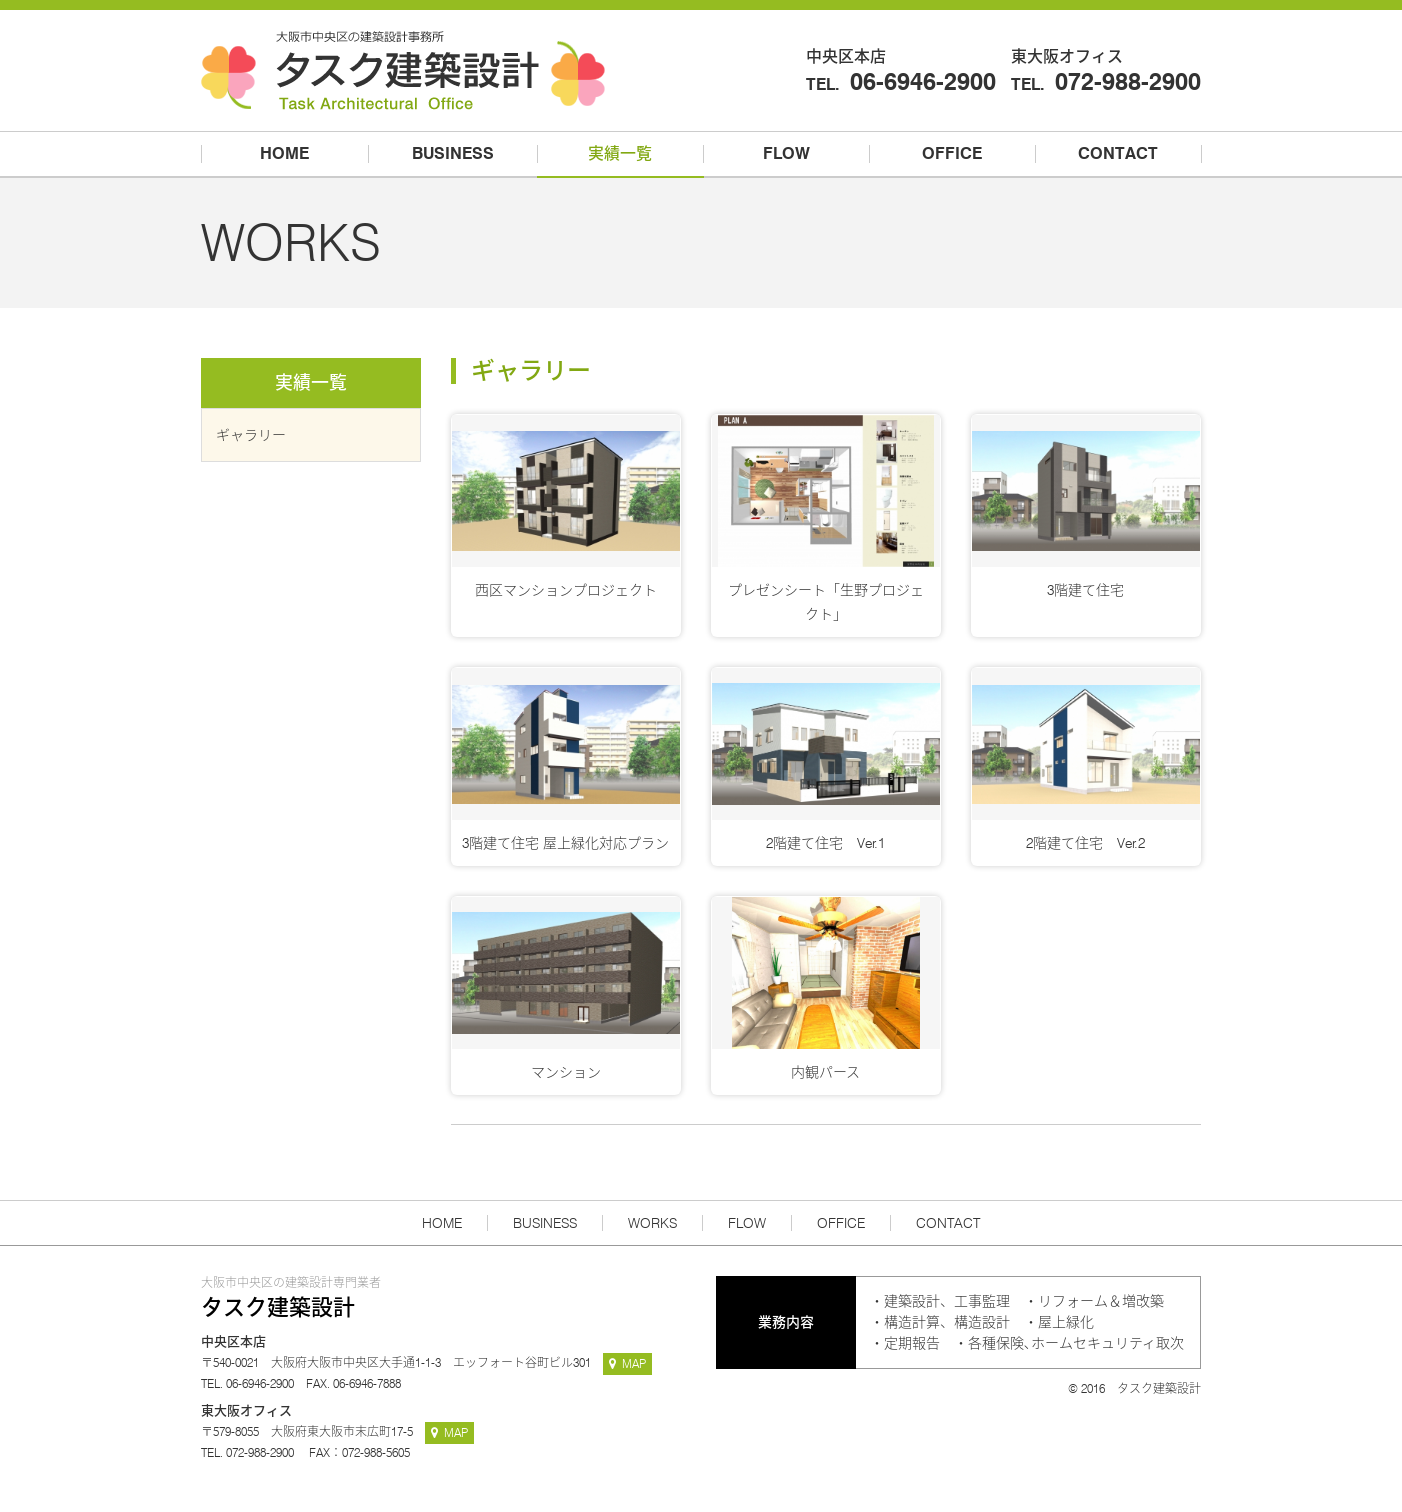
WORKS (652, 1223)
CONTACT (948, 1223)
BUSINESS (545, 1223)
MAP (627, 1363)
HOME (442, 1223)
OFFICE (841, 1223)
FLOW (747, 1223)
